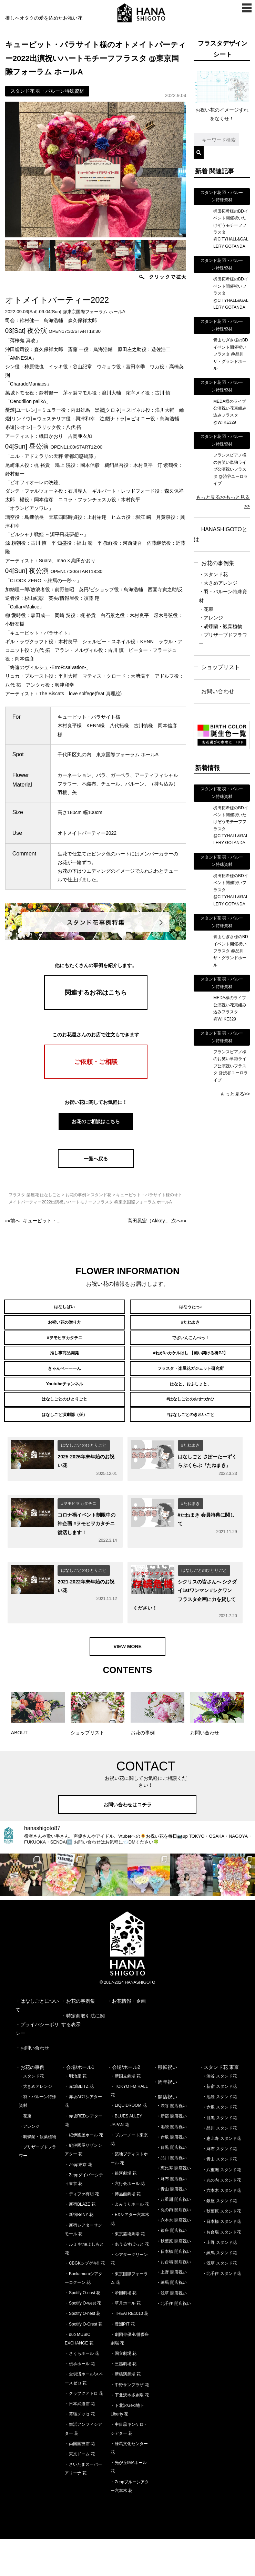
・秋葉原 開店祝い (173, 2278)
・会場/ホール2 (123, 2104)
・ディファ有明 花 (82, 2231)
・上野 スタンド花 (219, 2279)
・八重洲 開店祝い (173, 2236)
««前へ (33, 1220)
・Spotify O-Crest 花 (83, 2361)
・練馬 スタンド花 (219, 2290)
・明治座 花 (75, 2113)
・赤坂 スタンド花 (219, 2144)
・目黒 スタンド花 (219, 2154)
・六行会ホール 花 (128, 2220)
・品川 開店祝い (171, 2195)
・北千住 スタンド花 (221, 2310)
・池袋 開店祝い (171, 2163)
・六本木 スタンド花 (221, 2227)
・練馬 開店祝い (171, 2319)
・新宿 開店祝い (171, 2153)
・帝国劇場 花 (123, 2330)
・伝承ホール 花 (80, 2401)
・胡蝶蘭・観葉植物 (220, 626)
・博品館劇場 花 (126, 2231)
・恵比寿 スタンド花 (221, 2175)
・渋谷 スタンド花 (219, 2113)
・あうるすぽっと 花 (130, 2281)
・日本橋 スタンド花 (221, 2258)
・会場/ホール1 (77, 2104)
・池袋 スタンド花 (219, 2134)
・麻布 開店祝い (171, 2215)
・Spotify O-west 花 (83, 2340)
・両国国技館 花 (80, 2480)
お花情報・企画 (129, 2038)
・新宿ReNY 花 (79, 2251)
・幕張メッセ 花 (80, 2451)
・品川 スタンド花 (219, 2165)
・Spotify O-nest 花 (82, 2350)
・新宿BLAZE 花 (80, 2241)
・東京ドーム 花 (80, 2491)
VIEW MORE (127, 1683)
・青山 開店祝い (171, 2226)
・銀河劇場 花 (123, 2210)
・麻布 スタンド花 (219, 2186)
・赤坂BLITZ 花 (79, 2123)
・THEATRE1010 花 (129, 2350)
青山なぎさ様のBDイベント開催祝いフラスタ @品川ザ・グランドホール (230, 354)
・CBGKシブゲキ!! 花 (85, 2300)
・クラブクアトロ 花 (84, 2430)
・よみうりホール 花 (130, 2241)
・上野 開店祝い (171, 2309)
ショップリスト (220, 667)
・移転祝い (165, 2104)
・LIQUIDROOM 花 (129, 2142)
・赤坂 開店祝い (171, 2174)
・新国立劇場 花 (126, 2113)
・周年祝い (165, 2119)
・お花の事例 (30, 2104)
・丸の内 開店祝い (173, 2247)
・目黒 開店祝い (171, 2184)
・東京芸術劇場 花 (128, 2270)
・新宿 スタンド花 (219, 2123)
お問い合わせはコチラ (127, 1842)
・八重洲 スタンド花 (221, 2206)
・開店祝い (165, 2134)
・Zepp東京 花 (78, 2201)
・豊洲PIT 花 (123, 2361)
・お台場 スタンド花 (221, 2269)
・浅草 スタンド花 (219, 2300)
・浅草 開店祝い (171, 2330)
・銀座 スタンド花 (219, 2238)
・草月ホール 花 (126, 2340)
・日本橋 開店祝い (173, 2288)
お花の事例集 (217, 563)
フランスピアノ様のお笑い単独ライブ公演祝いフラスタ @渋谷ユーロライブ (230, 469)
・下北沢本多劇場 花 (130, 2432)
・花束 (206, 609)
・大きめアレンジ (218, 583)
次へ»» (156, 1220)
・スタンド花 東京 (219, 2104)
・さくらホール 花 (82, 2390)
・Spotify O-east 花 (82, 2330)
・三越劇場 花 (123, 2401)
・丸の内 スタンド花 (221, 2217)
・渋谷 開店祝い (171, 2143)
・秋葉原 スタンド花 (221, 2248)
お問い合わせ (217, 691)
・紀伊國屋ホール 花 (84, 2172)
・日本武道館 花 (80, 2441)
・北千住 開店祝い (173, 2340)
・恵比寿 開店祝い (173, 2205)
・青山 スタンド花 (219, 2196)
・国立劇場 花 (123, 2390)
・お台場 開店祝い (173, 2299)
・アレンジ (211, 617)
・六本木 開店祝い (173, 2257)
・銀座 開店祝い (171, 2267)
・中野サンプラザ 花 (130, 2421)
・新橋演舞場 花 (126, 2411)
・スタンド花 (213, 574)
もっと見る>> (211, 497)
